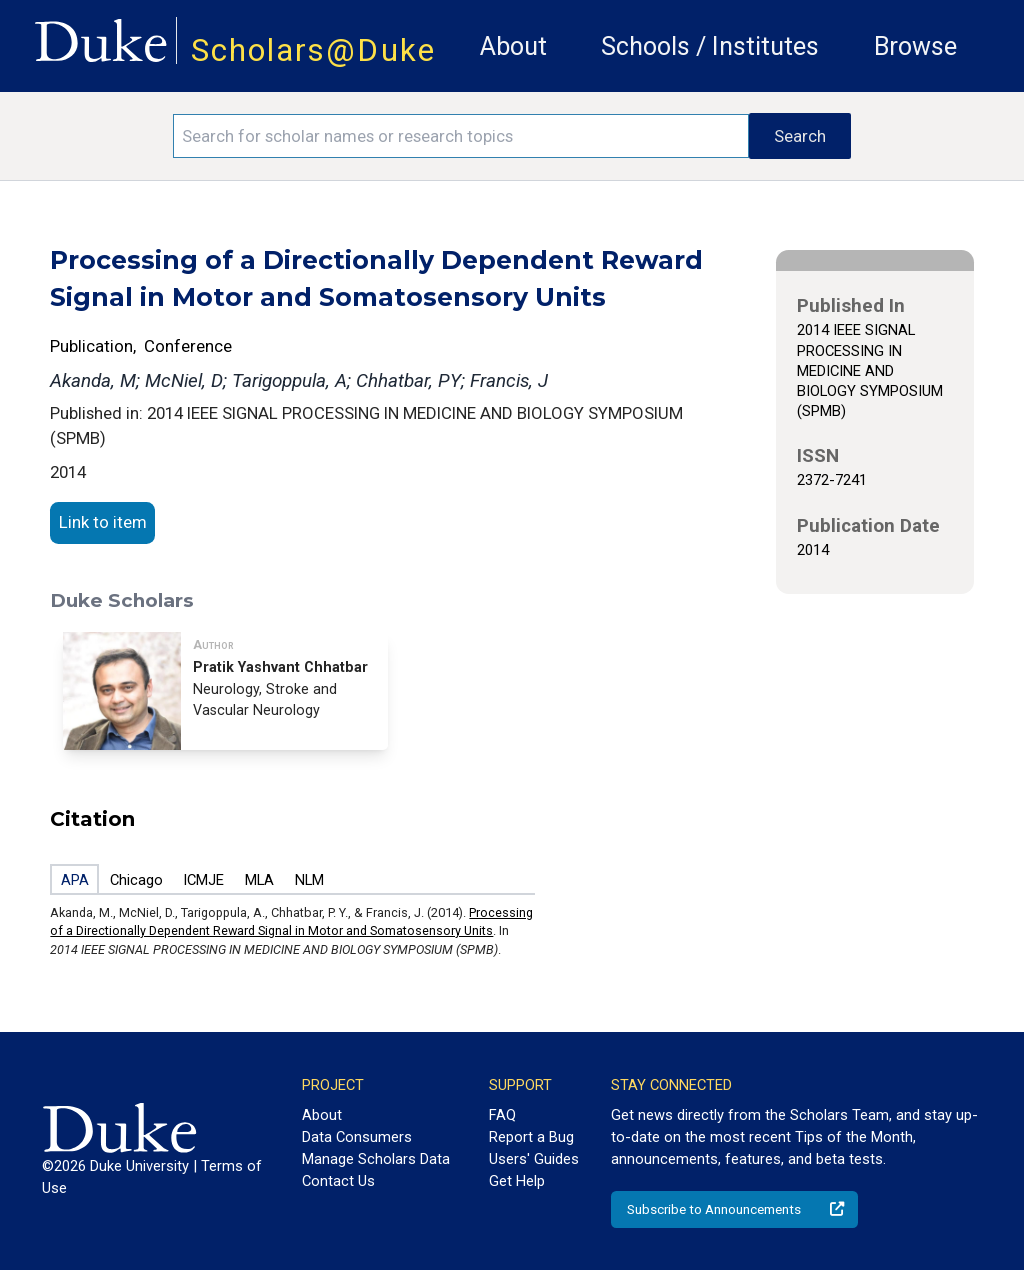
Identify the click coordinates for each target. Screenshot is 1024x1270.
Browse (915, 46)
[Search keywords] (461, 136)
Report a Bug (531, 1137)
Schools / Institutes (710, 46)
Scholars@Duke (313, 50)
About (513, 46)
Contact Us (338, 1181)
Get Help (517, 1181)
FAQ (502, 1115)
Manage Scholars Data (376, 1159)
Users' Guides (534, 1159)
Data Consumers (357, 1137)
